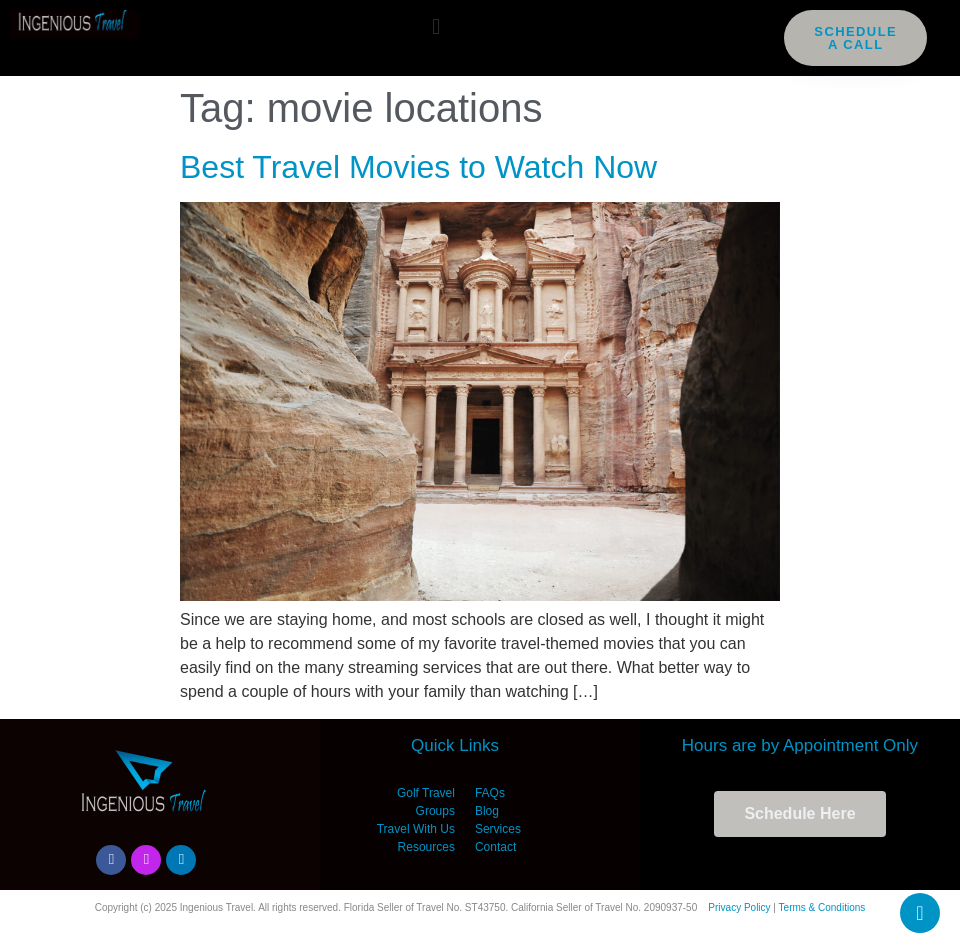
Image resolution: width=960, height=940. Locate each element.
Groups (435, 811)
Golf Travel (426, 793)
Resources (426, 847)
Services (498, 829)
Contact (495, 847)
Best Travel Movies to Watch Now (418, 167)
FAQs (490, 793)
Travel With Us (416, 829)
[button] (436, 26)
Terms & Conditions (822, 907)
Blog (487, 811)
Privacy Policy (739, 907)
